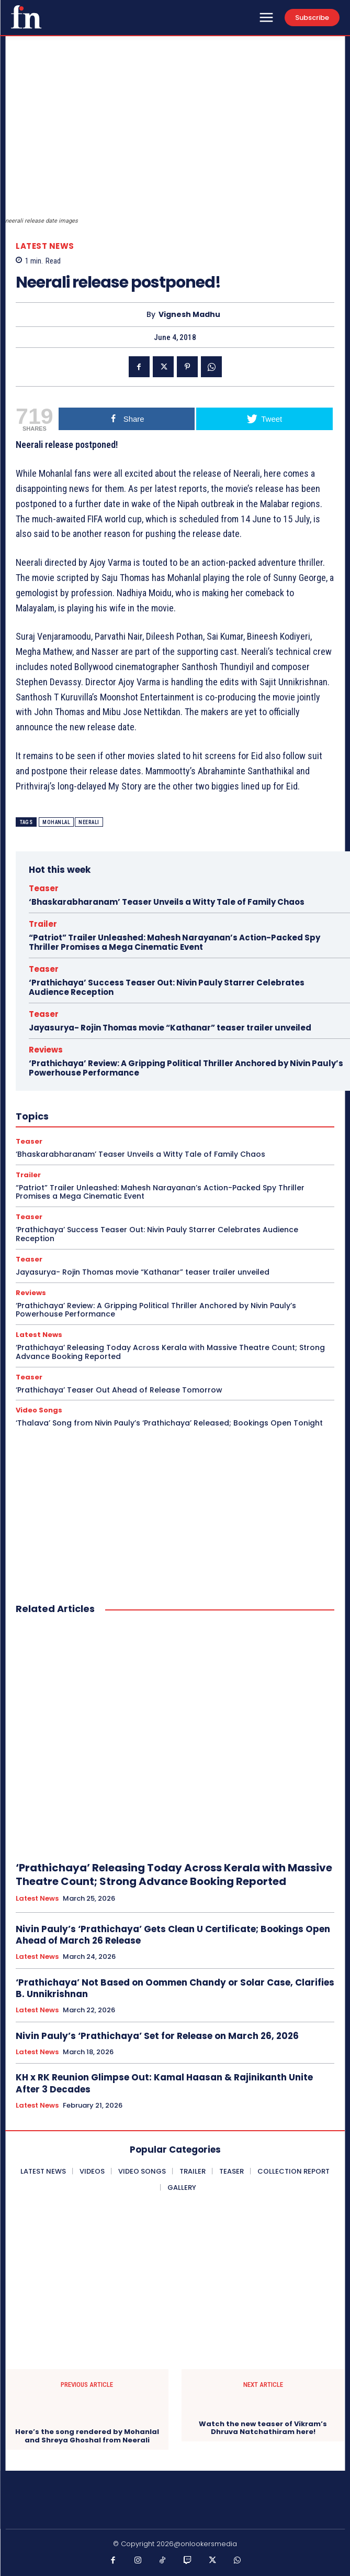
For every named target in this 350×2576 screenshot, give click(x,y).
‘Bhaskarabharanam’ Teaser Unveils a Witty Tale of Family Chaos (166, 901)
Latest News (45, 246)
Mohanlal (56, 822)
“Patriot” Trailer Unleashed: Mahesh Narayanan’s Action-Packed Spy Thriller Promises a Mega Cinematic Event (174, 942)
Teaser (44, 888)
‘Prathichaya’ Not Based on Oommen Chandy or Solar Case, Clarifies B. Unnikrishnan (175, 1988)
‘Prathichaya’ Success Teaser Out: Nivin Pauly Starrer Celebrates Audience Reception (166, 987)
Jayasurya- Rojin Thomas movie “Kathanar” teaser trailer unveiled (170, 1027)
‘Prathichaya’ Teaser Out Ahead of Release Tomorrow (119, 1390)
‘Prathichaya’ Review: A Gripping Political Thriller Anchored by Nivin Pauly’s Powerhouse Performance (186, 1068)
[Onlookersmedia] (26, 17)
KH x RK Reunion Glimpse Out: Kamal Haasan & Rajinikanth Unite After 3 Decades (164, 2083)
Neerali (88, 822)
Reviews (46, 1050)
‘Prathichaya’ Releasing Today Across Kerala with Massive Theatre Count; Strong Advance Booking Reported (170, 1352)
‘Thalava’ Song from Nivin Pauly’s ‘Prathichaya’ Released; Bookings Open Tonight (169, 1423)
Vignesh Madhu (189, 314)
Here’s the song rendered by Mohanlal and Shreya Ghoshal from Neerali (87, 2436)
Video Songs (39, 1410)
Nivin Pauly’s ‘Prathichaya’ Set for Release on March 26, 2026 (157, 2036)
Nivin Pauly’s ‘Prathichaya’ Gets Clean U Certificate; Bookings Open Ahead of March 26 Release (173, 1935)
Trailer (43, 924)
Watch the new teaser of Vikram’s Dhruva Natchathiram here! (263, 2428)
